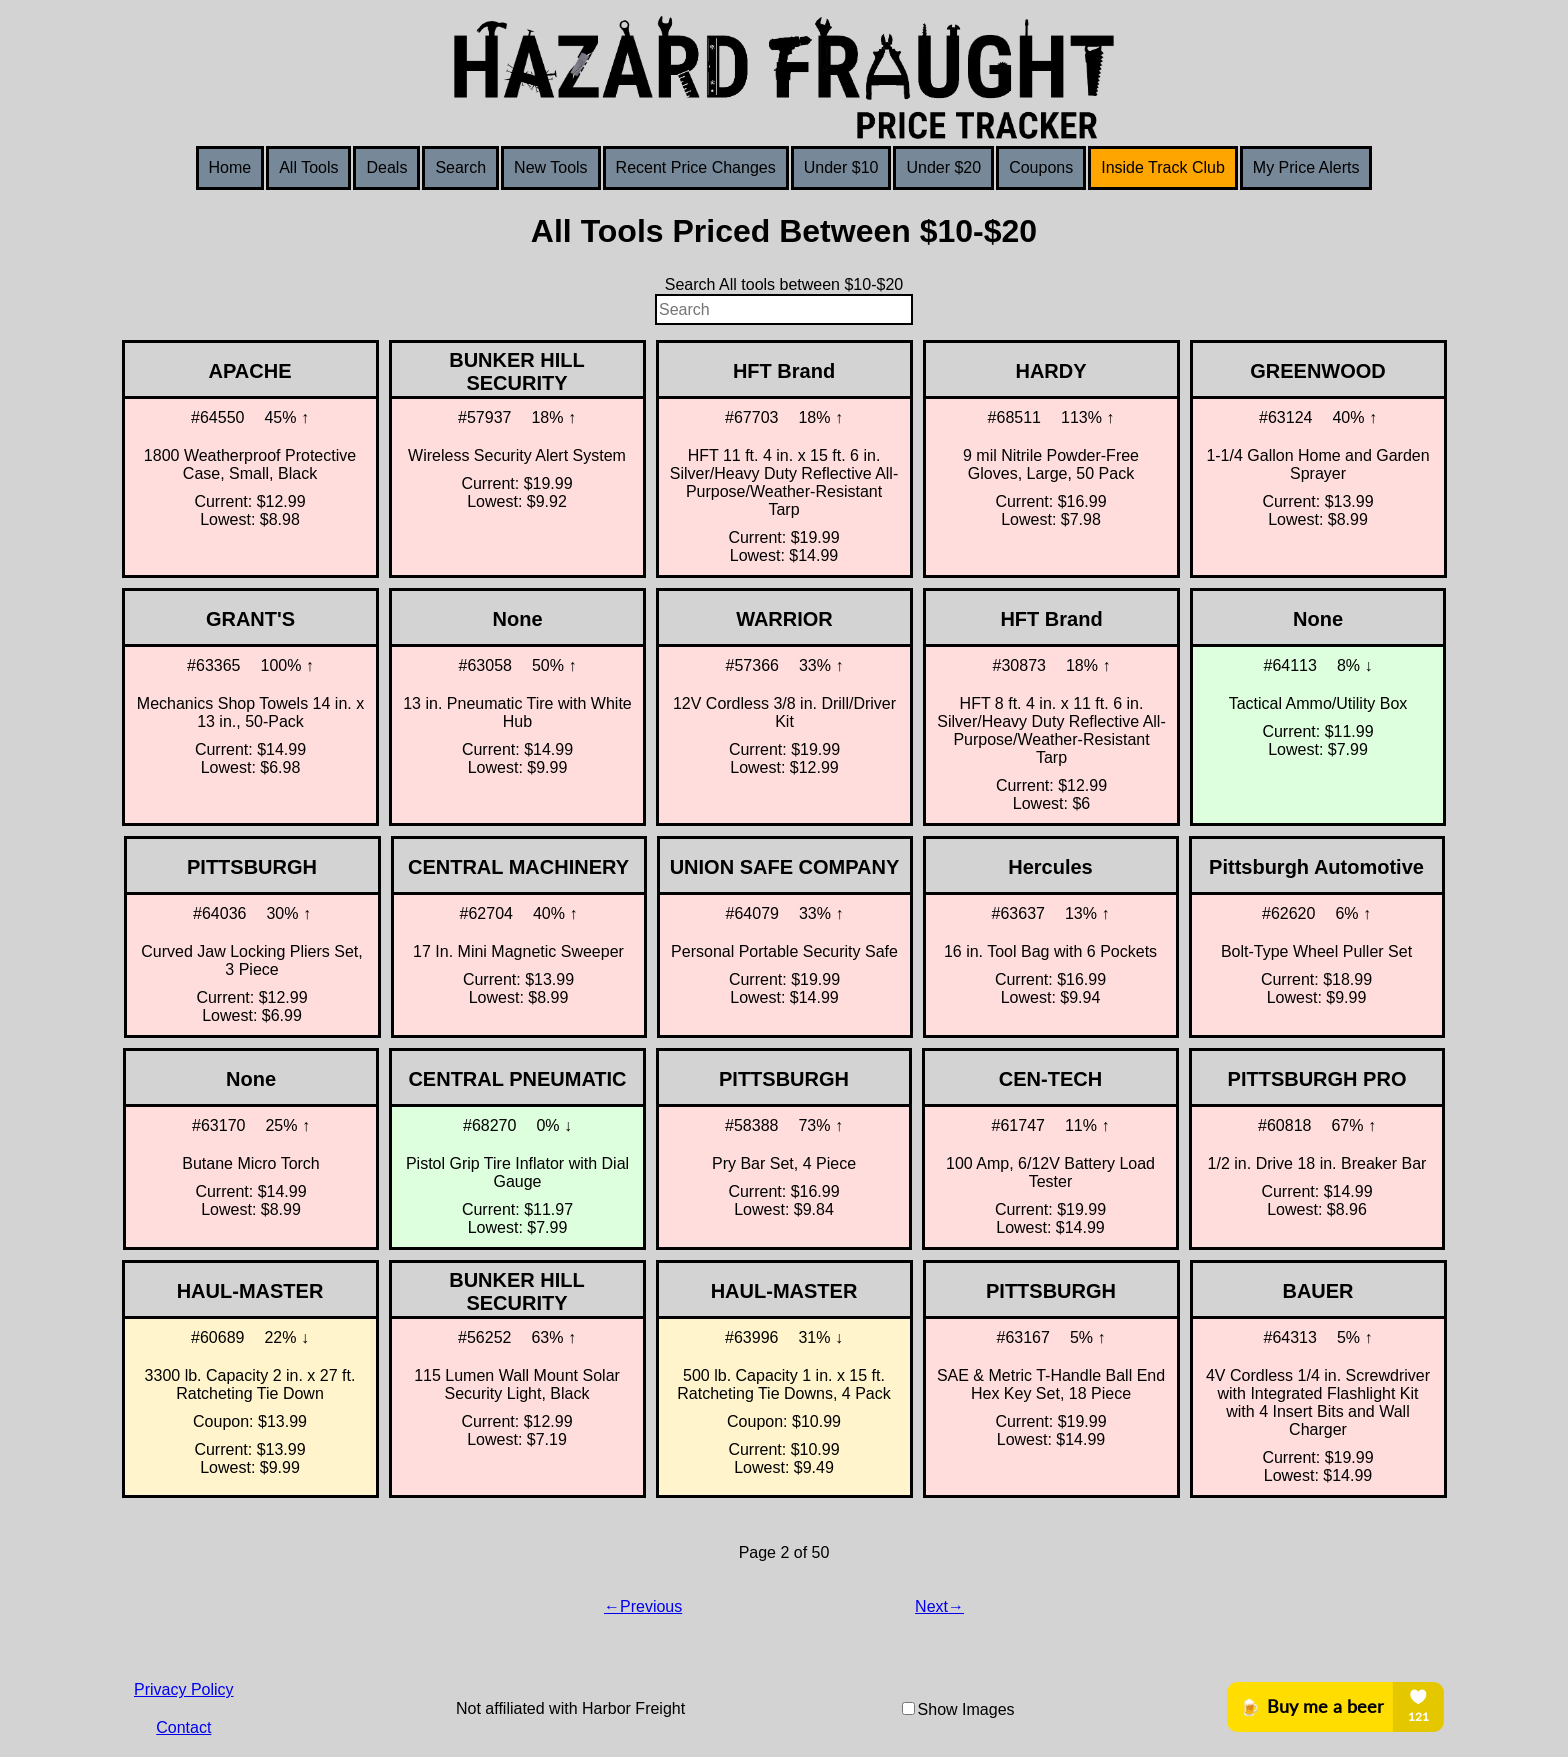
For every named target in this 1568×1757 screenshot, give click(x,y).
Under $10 (841, 167)
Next (931, 1606)
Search (460, 167)
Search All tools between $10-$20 (784, 284)
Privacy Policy (184, 1689)
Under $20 (943, 167)
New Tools (551, 167)
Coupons (1041, 167)
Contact (183, 1727)
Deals (386, 167)
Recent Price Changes (696, 167)
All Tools (308, 167)
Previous (651, 1606)
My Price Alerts (1306, 167)
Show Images (966, 1709)
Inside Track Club (1163, 167)
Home (230, 167)
